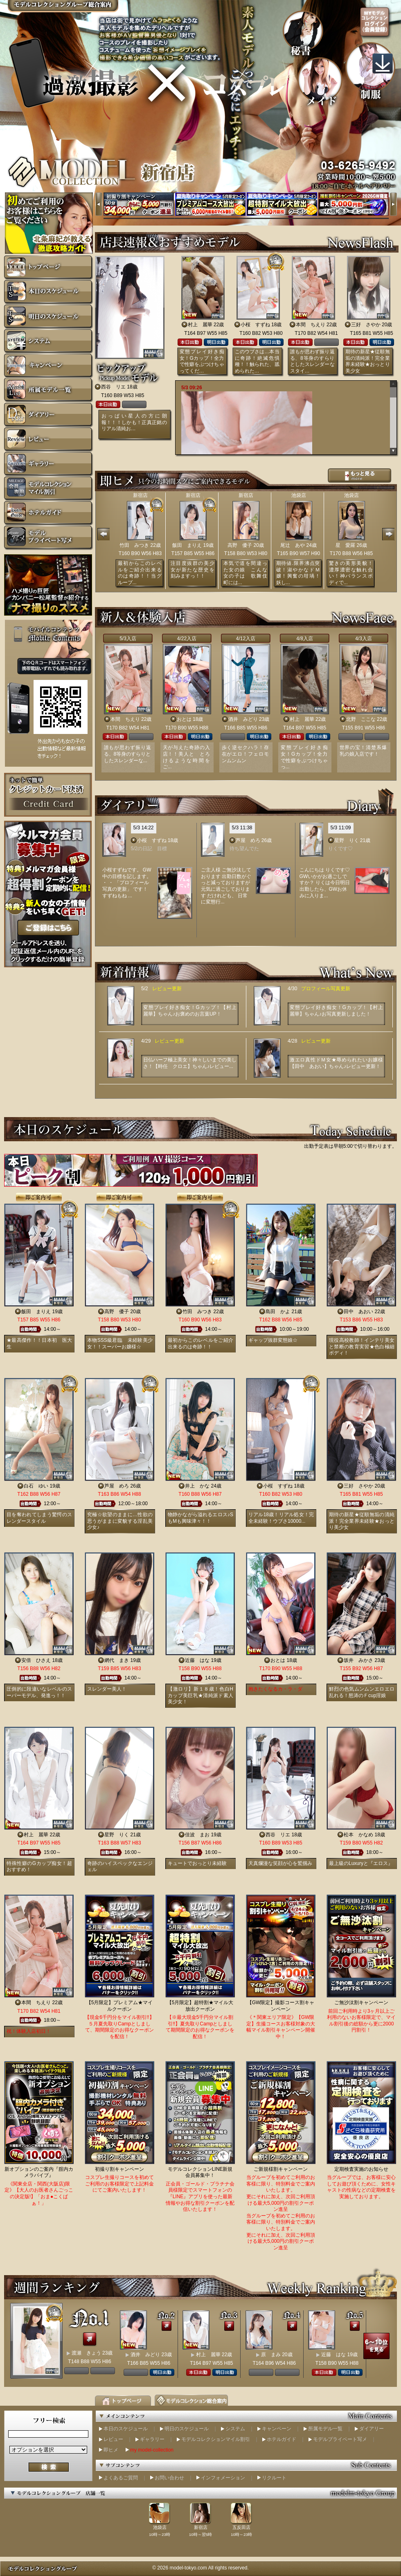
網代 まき (116, 1660)
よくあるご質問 (121, 2478)
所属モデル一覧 (325, 2429)
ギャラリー (152, 2439)
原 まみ (271, 2354)
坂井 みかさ (358, 1660)
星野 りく (346, 840)
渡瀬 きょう (86, 2353)
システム (235, 2429)
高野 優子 (240, 545)
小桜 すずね (255, 324)
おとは (184, 719)
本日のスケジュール (126, 2429)
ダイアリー (371, 2429)
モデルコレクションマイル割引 (215, 2439)
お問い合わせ (169, 2478)
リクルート (274, 2478)
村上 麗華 (200, 324)
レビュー (113, 2439)
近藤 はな (197, 1660)
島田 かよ (278, 1311)
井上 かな (197, 1486)
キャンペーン (276, 2429)
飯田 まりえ (187, 545)
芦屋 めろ (248, 840)
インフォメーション (223, 2478)
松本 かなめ (358, 1835)
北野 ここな (361, 719)
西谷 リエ (113, 387)
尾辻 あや (292, 545)
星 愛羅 (345, 545)
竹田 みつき (134, 545)
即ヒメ (111, 2450)
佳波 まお (197, 1835)
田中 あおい (358, 1311)
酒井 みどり (243, 719)
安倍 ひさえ (36, 1660)
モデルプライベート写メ (340, 2439)
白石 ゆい (36, 1486)
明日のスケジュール (186, 2429)
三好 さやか (366, 324)
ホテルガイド (281, 2439)
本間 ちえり (310, 324)
